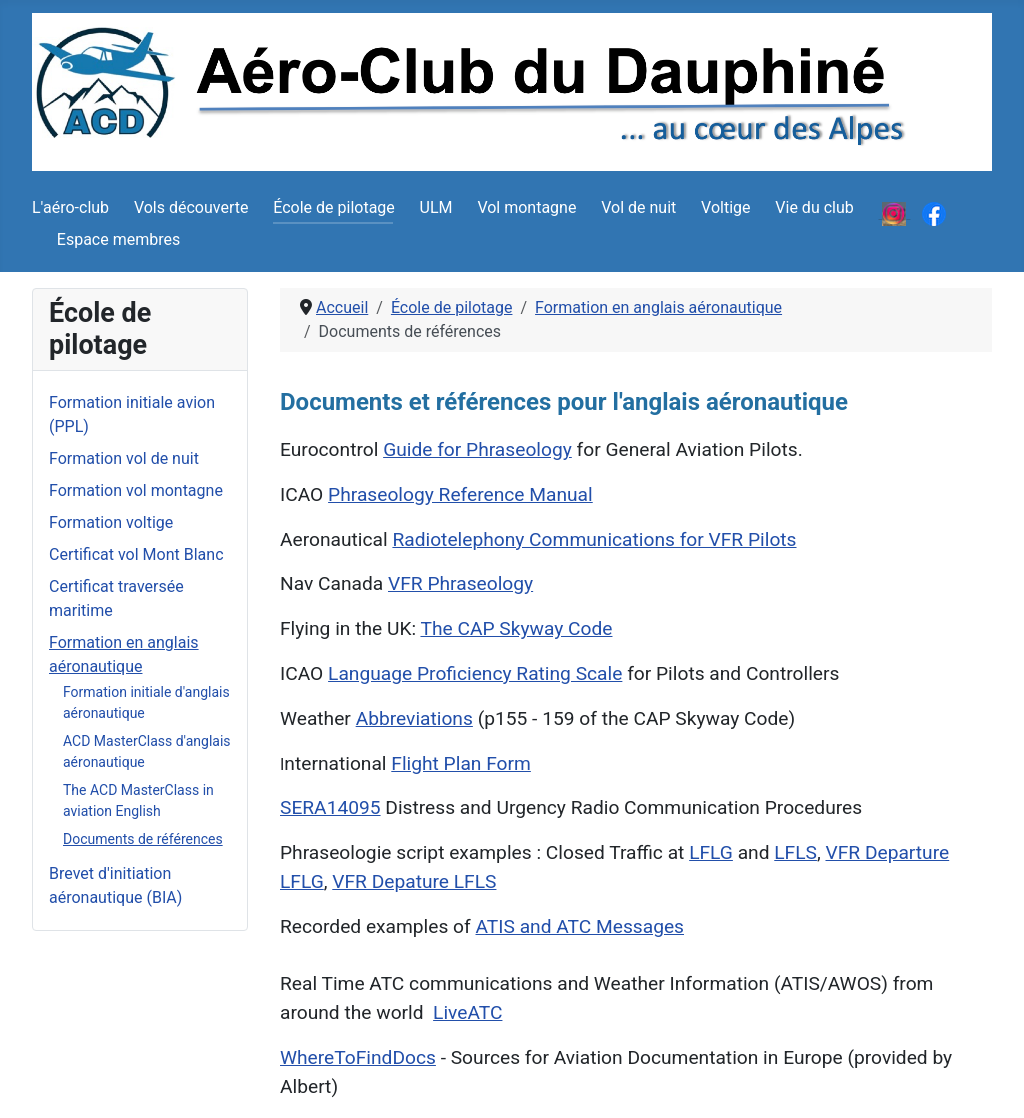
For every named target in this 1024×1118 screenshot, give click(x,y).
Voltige (725, 207)
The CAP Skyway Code (516, 628)
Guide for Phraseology (477, 449)
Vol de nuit (638, 207)
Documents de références (143, 839)
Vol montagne (526, 207)
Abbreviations (414, 718)
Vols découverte (191, 207)
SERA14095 (330, 807)
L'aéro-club (70, 207)
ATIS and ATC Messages (580, 926)
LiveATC (467, 1012)
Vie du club (814, 207)
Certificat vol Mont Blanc (136, 554)
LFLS (795, 852)
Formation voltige (111, 522)
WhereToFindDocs (358, 1057)
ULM (436, 207)
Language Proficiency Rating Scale (475, 673)
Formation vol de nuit (124, 458)
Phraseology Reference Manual (460, 494)
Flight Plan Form (461, 763)
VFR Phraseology (460, 583)
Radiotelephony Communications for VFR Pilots (594, 539)
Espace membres (118, 239)
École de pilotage (334, 207)
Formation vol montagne (136, 490)
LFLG (711, 852)
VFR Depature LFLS (414, 881)
